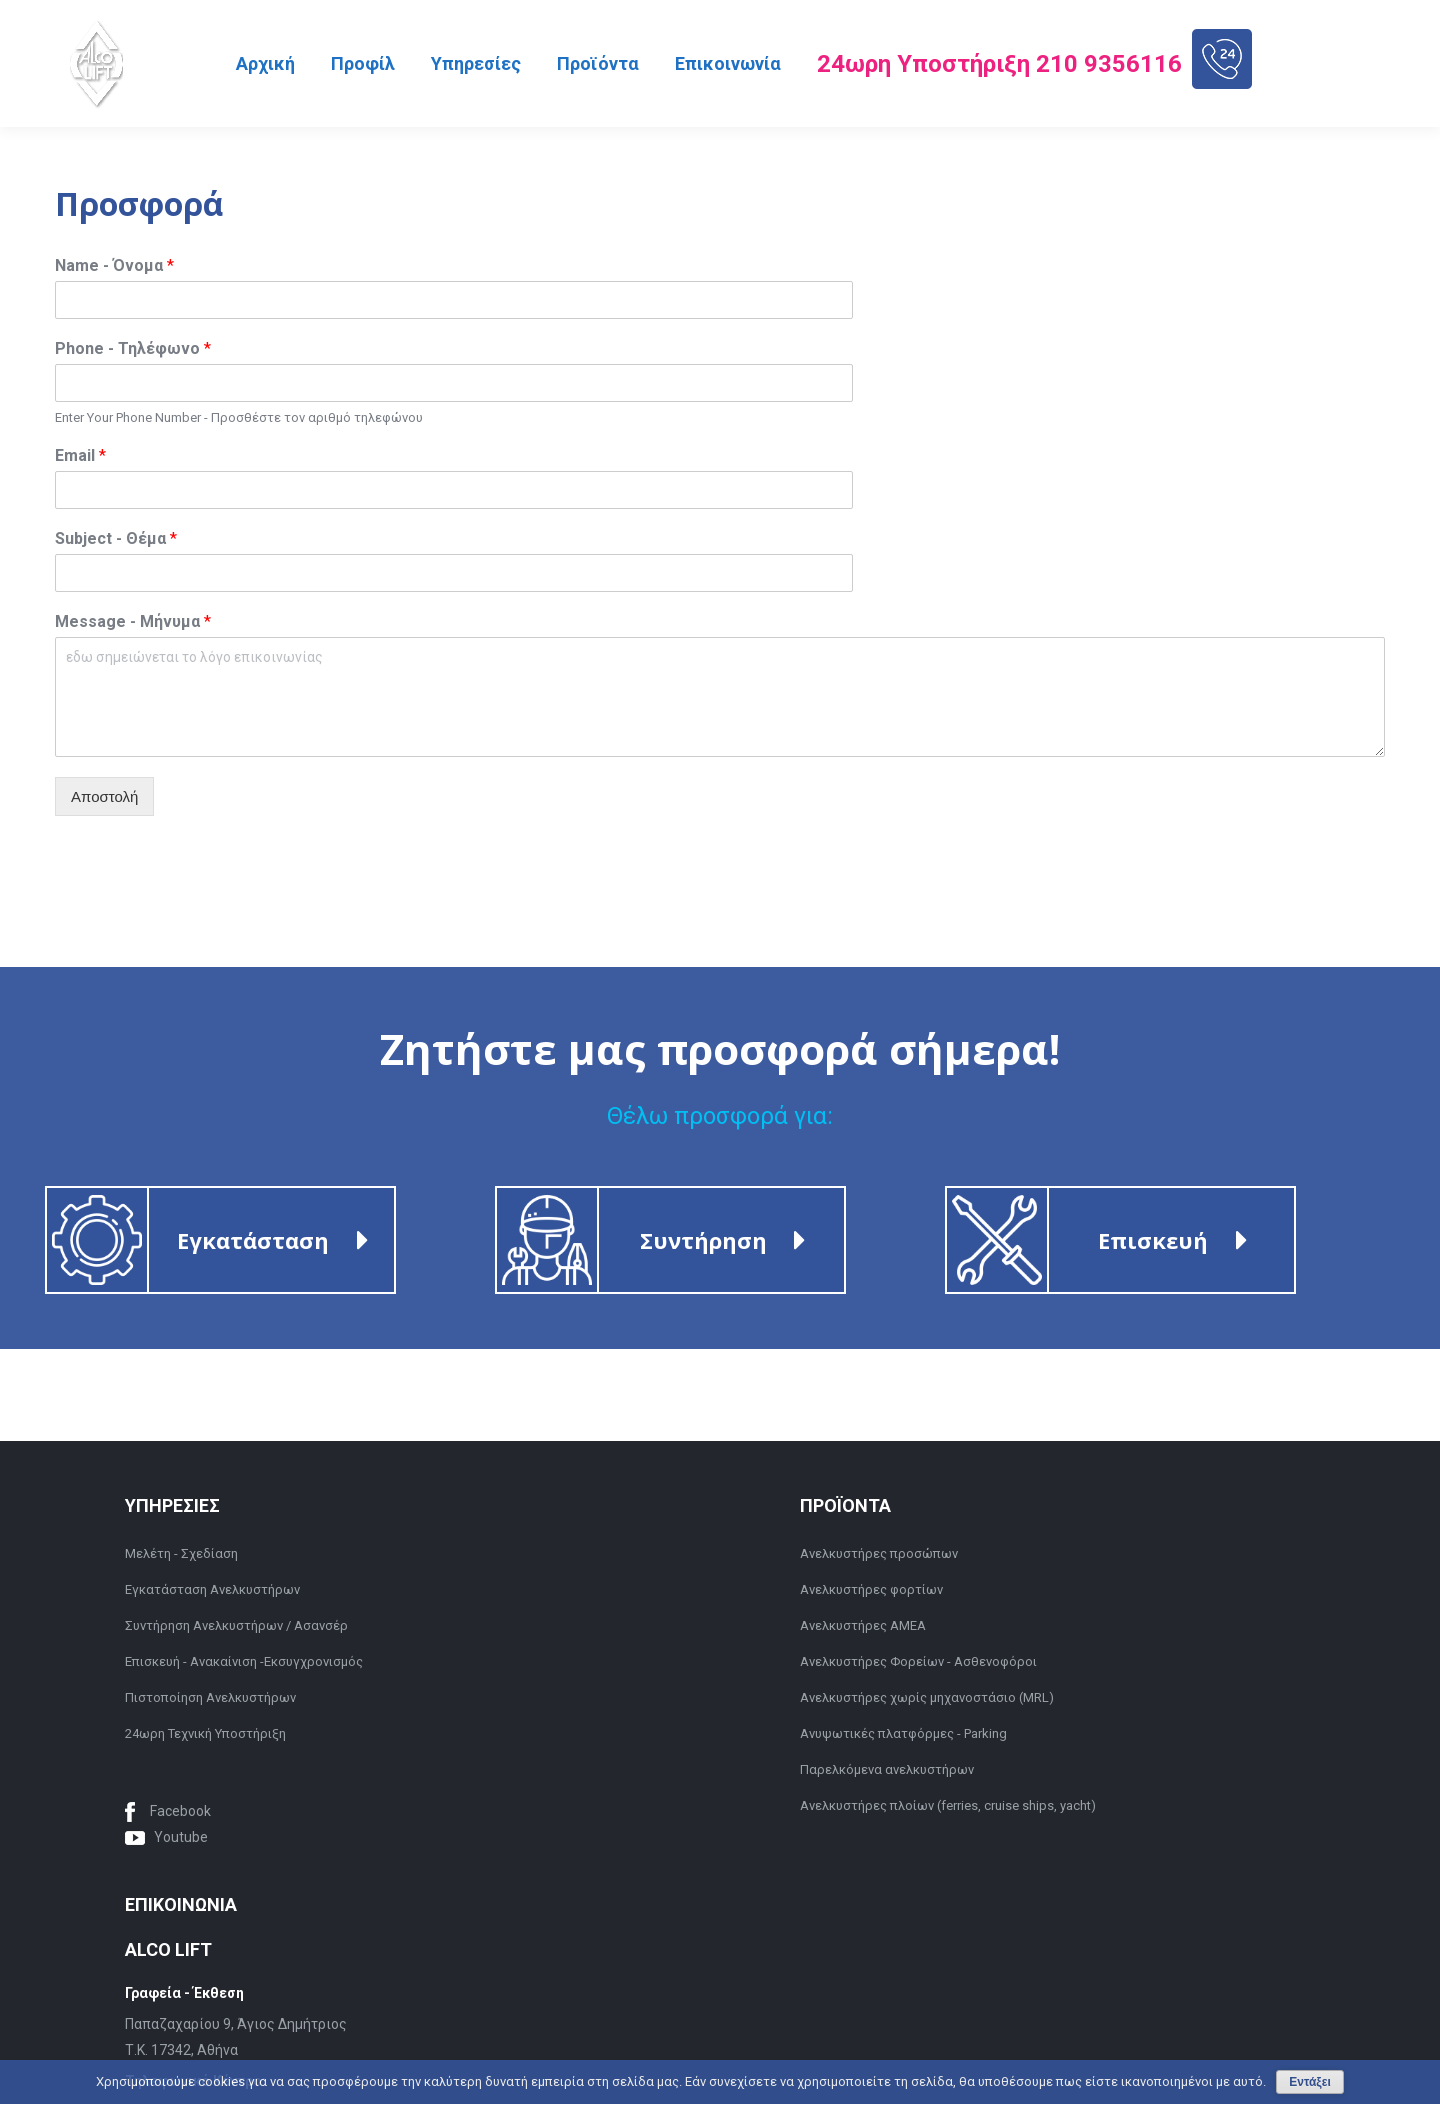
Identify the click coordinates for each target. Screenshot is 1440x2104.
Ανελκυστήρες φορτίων (871, 1589)
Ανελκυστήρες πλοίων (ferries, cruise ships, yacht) (948, 1805)
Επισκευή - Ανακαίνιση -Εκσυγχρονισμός (244, 1661)
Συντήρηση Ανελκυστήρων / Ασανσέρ (236, 1625)
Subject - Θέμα (116, 538)
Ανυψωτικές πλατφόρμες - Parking (903, 1733)
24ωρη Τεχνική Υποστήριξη (205, 1733)
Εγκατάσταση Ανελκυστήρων (212, 1589)
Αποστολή (104, 796)
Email (80, 455)
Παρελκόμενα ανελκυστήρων (887, 1769)
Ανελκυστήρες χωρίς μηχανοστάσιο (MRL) (927, 1697)
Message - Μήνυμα (133, 621)
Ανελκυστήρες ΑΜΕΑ (863, 1625)
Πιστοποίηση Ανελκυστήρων (210, 1697)
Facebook (180, 1811)
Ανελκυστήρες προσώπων (879, 1553)
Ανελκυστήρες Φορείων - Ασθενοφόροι (918, 1661)
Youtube (181, 1837)
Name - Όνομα (114, 265)
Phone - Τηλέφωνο (133, 348)
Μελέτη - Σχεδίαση (181, 1553)
